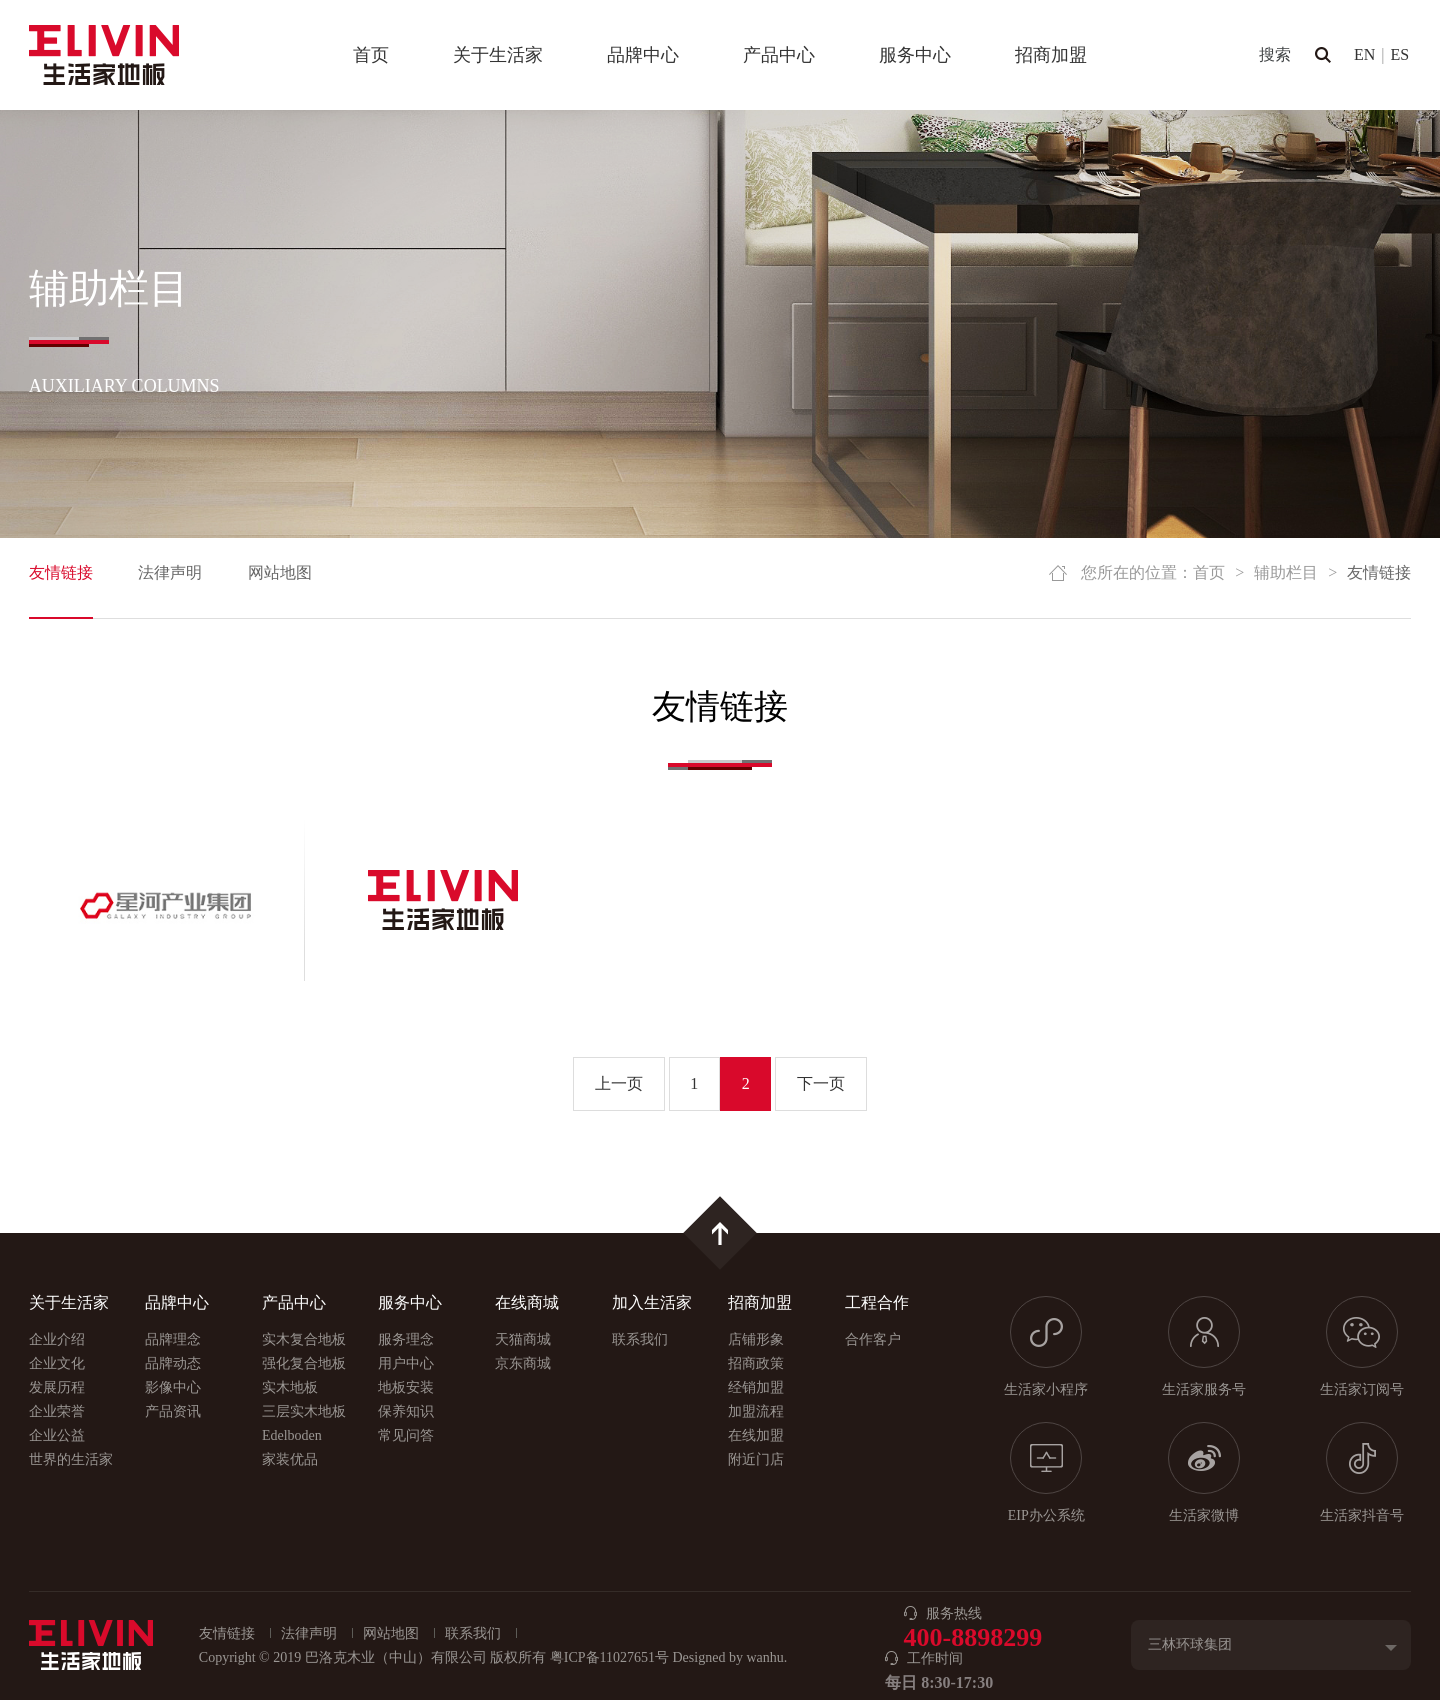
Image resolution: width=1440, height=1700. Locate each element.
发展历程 (57, 1387)
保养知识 (406, 1411)
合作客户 (873, 1339)
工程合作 (877, 1302)
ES (1400, 54)
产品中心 (779, 55)
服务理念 (406, 1339)
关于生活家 (498, 55)
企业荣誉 (57, 1411)
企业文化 (57, 1363)
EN (1364, 54)
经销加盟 (756, 1387)
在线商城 (527, 1302)
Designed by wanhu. (730, 1657)
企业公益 (57, 1435)
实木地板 (290, 1387)
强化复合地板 (304, 1363)
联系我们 (640, 1339)
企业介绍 (57, 1339)
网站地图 (280, 572)
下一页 (821, 1083)
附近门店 (756, 1459)
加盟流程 (756, 1411)
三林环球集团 (1190, 1644)
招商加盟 (1051, 55)
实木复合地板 (304, 1339)
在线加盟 (756, 1435)
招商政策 (756, 1363)
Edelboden (292, 1435)
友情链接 (61, 572)
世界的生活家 (71, 1459)
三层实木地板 (304, 1411)
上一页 (619, 1083)
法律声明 (170, 572)
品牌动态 (173, 1363)
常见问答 (406, 1435)
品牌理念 (173, 1339)
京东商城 (523, 1363)
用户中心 (406, 1363)
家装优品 (290, 1459)
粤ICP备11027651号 (609, 1657)
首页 (371, 55)
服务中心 (915, 55)
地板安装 (406, 1387)
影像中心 (173, 1387)
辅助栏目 (1286, 572)
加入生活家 (652, 1302)
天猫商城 (523, 1339)
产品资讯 (173, 1411)
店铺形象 (756, 1339)
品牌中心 (643, 55)
